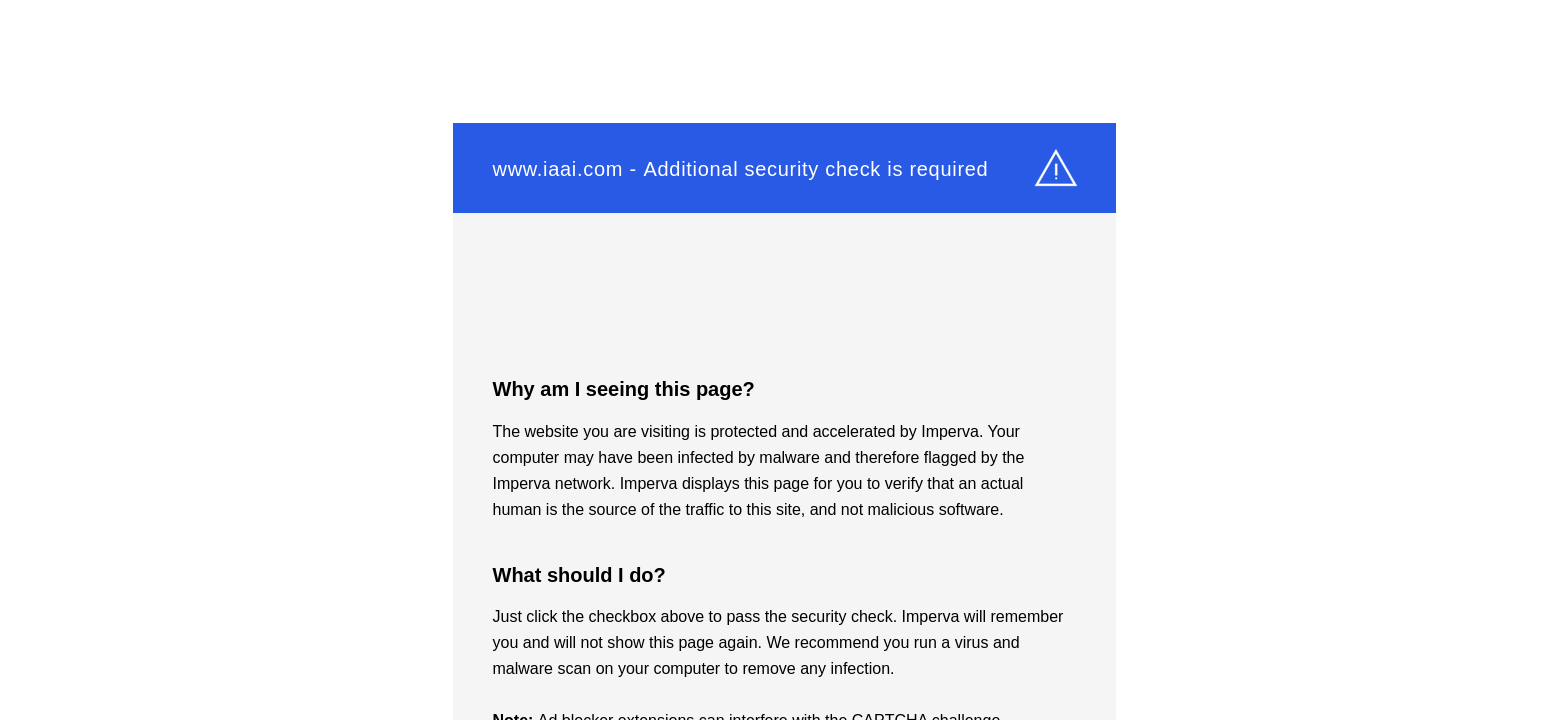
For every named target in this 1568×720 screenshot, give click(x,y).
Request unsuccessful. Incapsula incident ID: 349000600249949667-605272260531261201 (784, 360)
